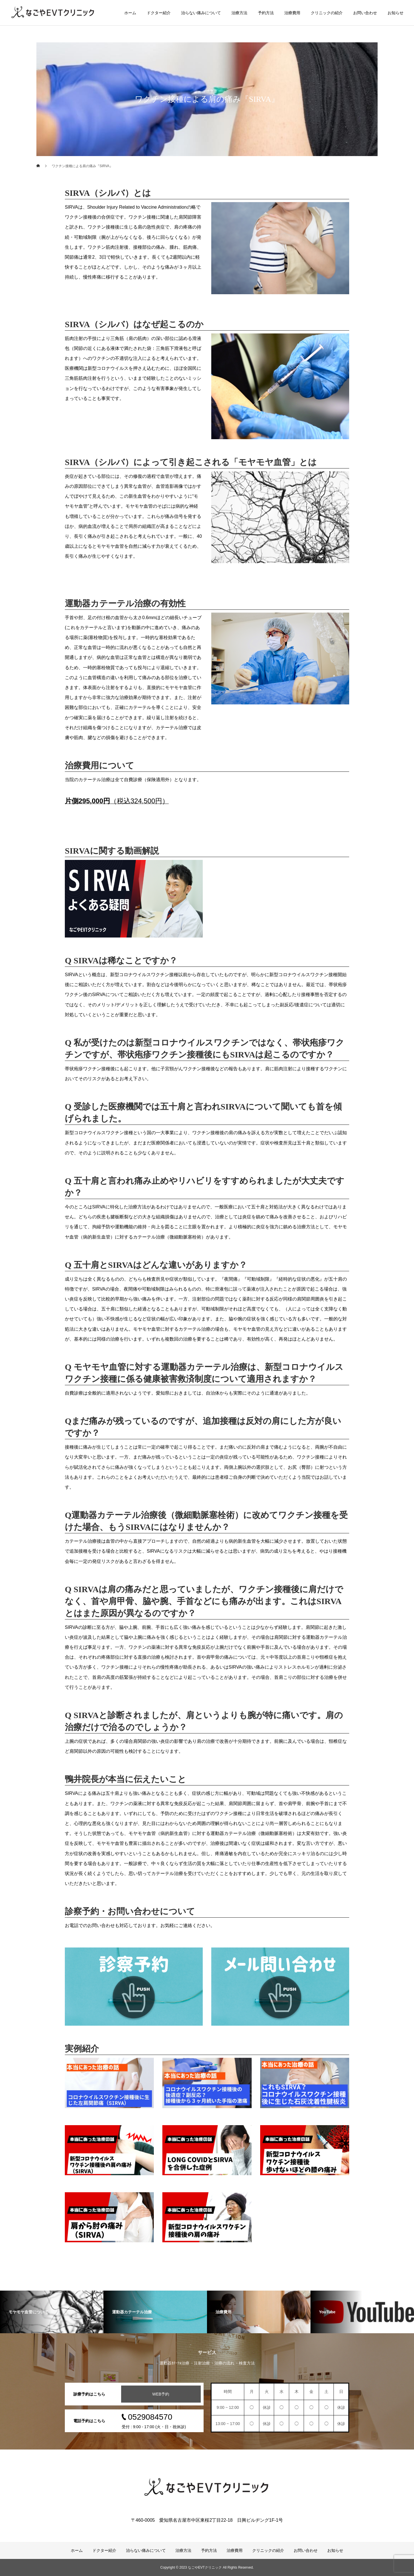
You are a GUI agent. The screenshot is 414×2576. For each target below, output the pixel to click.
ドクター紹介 (159, 13)
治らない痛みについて (201, 13)
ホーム (130, 13)
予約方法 (266, 13)
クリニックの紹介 (327, 13)
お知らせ (395, 13)
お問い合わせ (365, 13)
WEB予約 (160, 2394)
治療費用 (292, 13)
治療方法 (239, 13)
